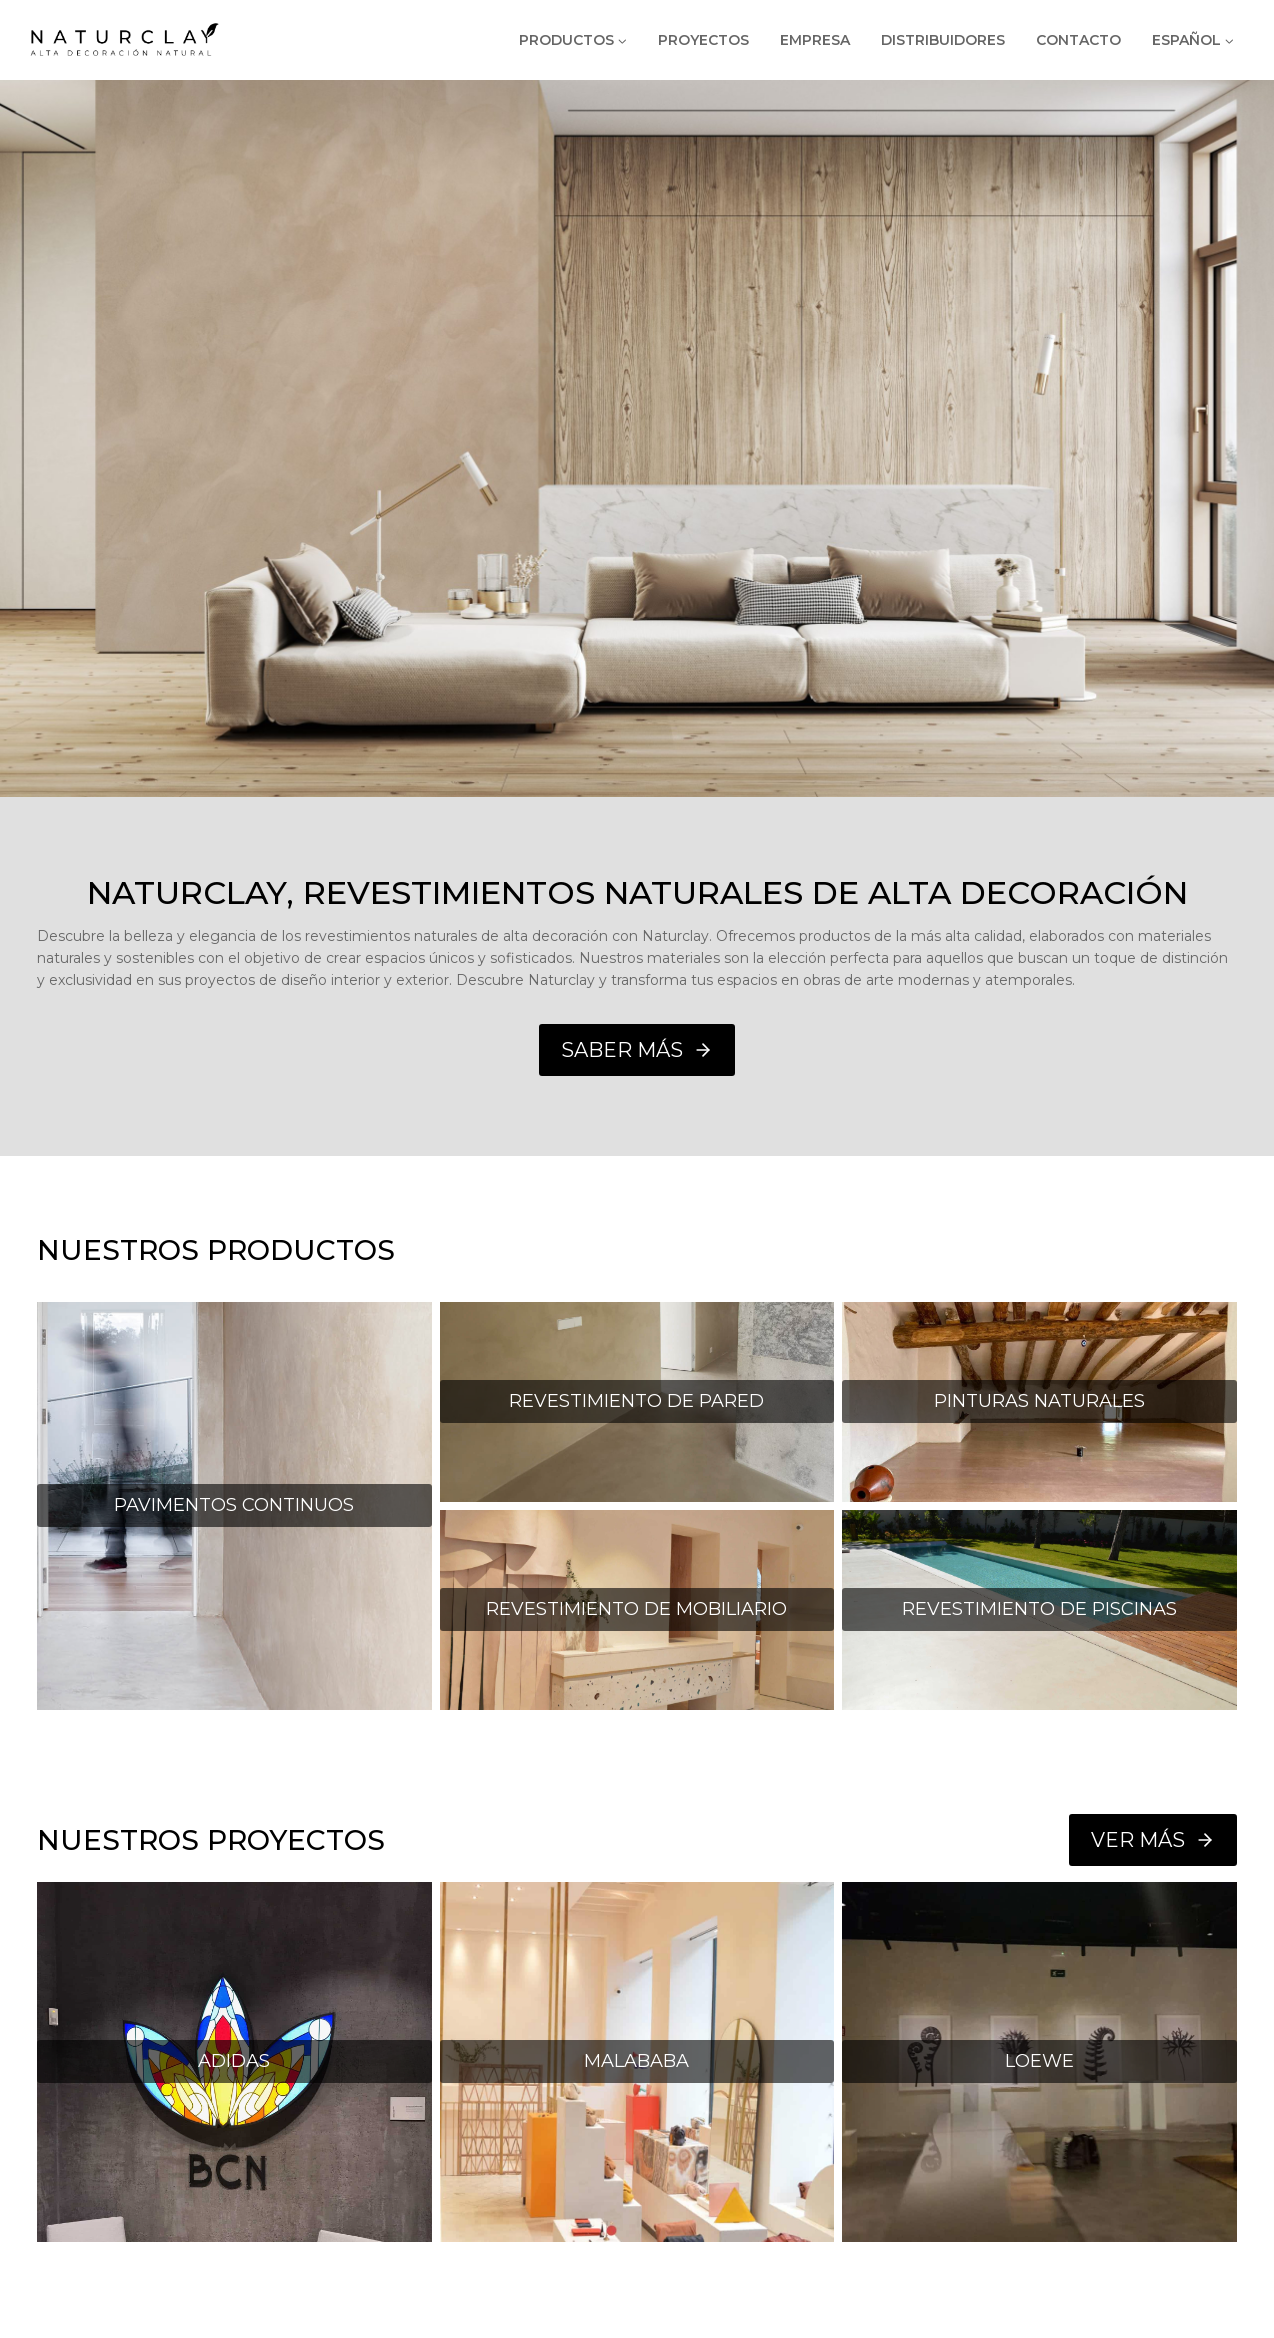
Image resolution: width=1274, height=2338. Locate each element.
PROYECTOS (703, 40)
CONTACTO (1078, 40)
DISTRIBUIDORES (943, 40)
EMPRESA (815, 40)
